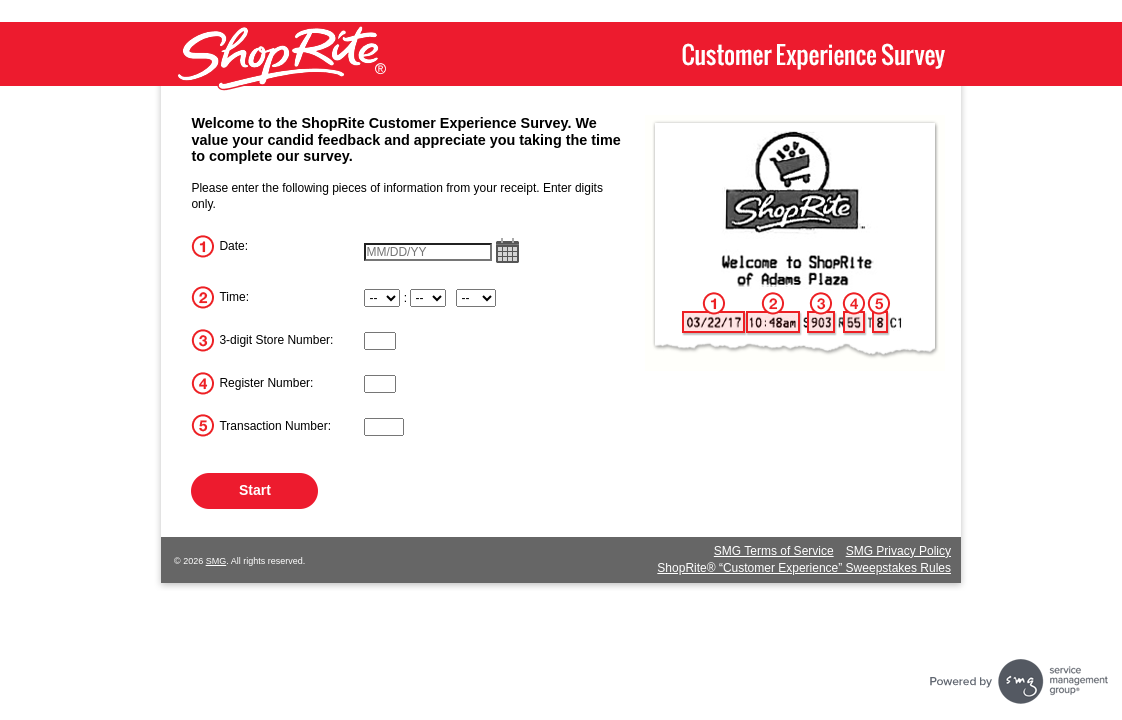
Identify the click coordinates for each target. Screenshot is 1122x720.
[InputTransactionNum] (384, 427)
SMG (216, 561)
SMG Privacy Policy (898, 551)
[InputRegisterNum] (380, 384)
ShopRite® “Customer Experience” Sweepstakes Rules (804, 568)
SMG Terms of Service (774, 551)
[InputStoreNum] (380, 341)
